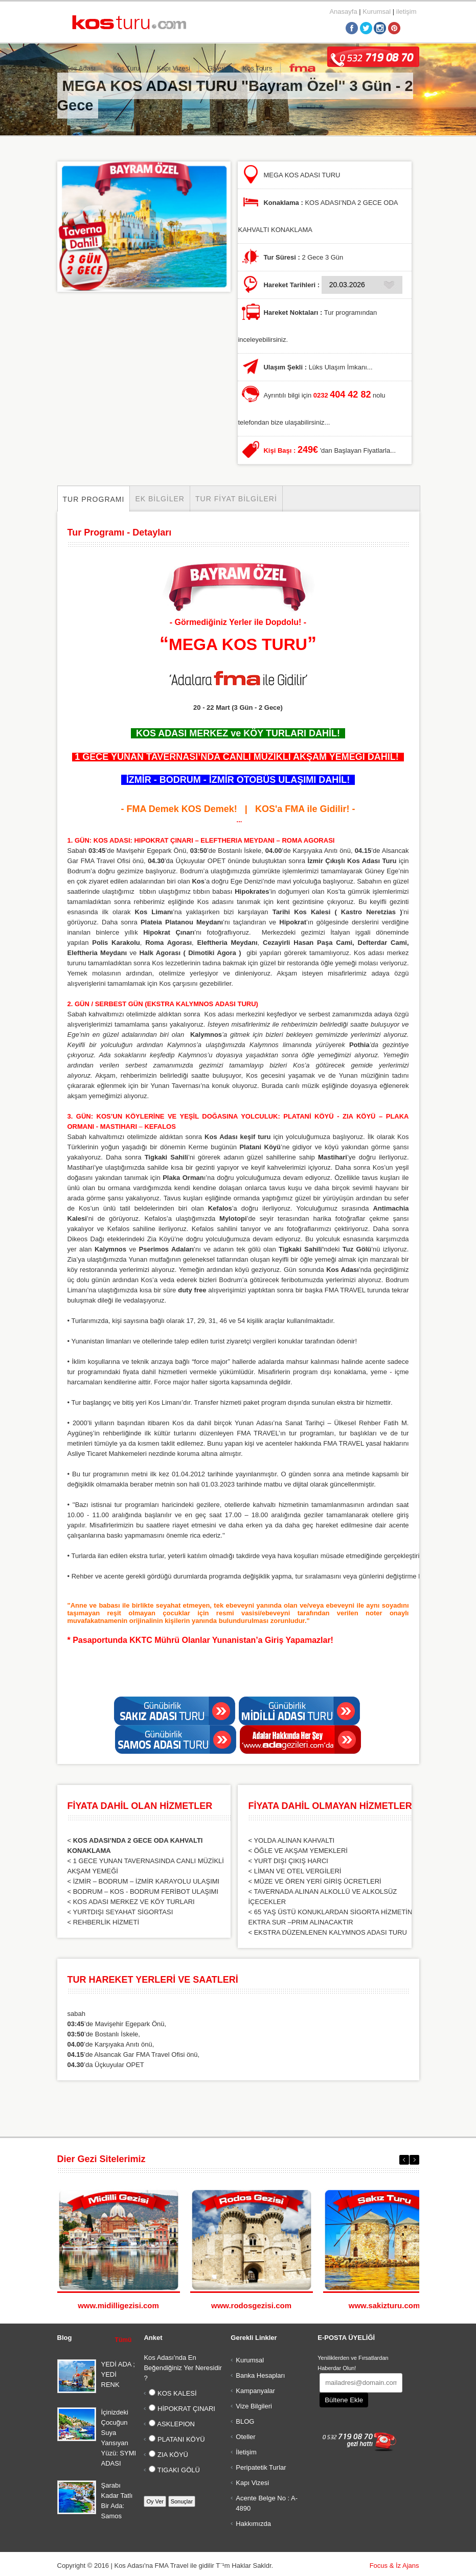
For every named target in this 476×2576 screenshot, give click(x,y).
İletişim (246, 2452)
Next (414, 2160)
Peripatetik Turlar (261, 2467)
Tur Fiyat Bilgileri (236, 499)
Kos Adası (81, 68)
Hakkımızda (253, 2523)
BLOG (245, 2421)
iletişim (406, 11)
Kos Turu (126, 68)
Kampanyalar (255, 2391)
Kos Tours (258, 68)
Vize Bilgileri (254, 2406)
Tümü (123, 2339)
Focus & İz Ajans (394, 2565)
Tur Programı (94, 499)
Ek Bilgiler (160, 499)
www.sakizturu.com (384, 2305)
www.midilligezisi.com (118, 2305)
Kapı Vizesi (173, 68)
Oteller (245, 2437)
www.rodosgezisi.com (251, 2305)
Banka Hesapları (260, 2375)
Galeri (216, 68)
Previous (404, 2160)
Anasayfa (343, 11)
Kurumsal (376, 11)
